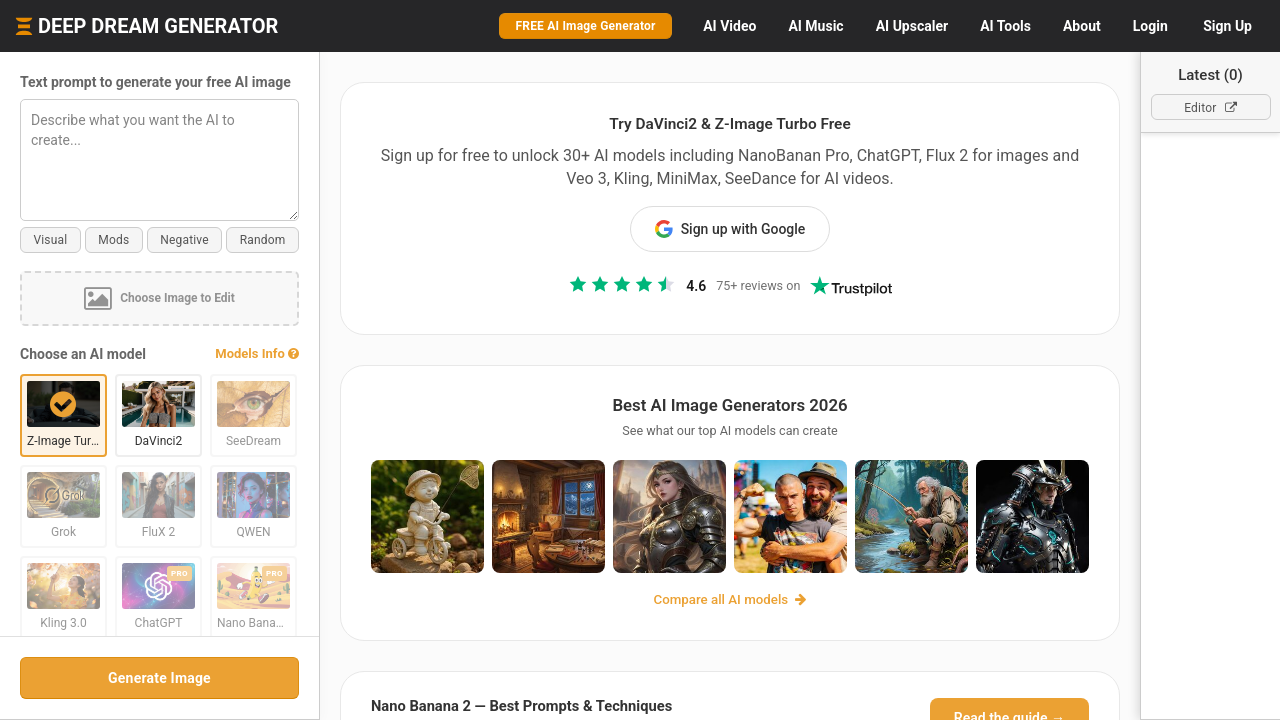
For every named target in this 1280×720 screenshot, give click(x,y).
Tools (1005, 26)
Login (1150, 26)
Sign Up (1227, 26)
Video (729, 26)
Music (815, 26)
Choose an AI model (83, 354)
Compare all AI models (730, 599)
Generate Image (159, 678)
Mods (113, 240)
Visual (50, 240)
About (1082, 26)
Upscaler (912, 26)
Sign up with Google (730, 229)
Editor (1210, 108)
